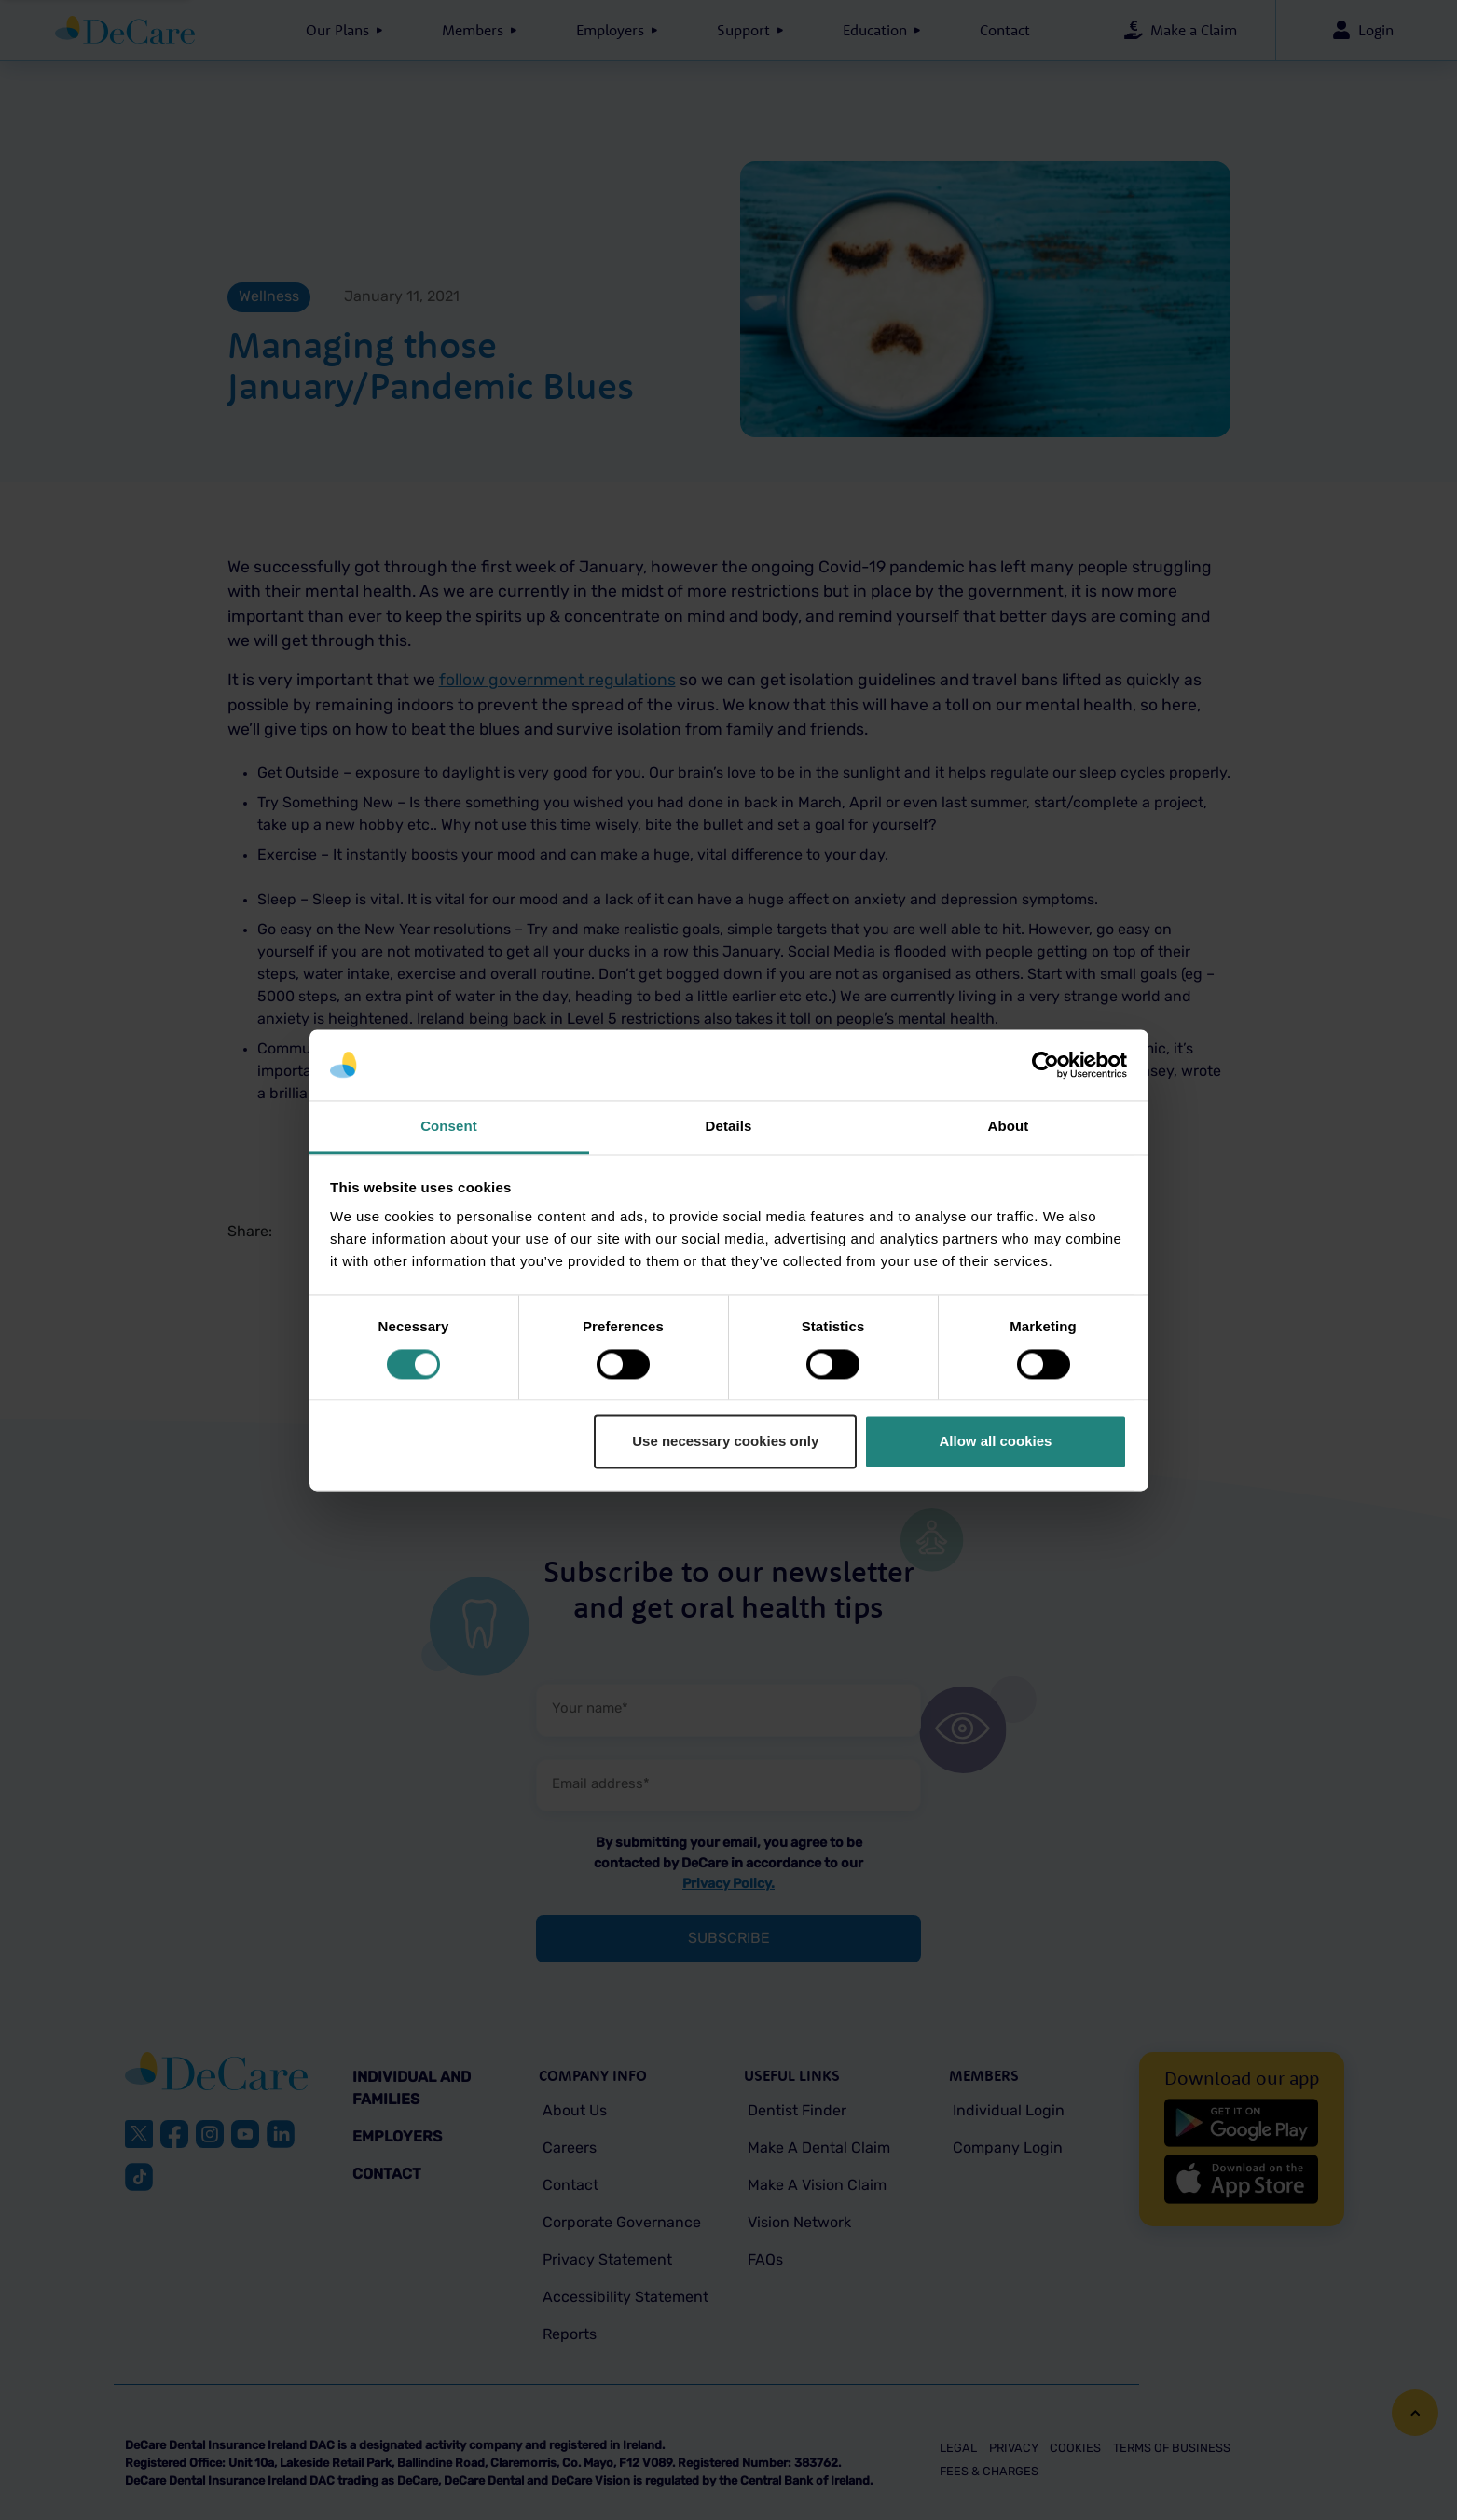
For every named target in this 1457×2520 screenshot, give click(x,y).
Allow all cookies (995, 1442)
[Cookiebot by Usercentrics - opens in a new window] (1045, 1065)
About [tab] (1008, 1127)
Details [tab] (729, 1127)
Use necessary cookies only (725, 1442)
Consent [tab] (448, 1127)
